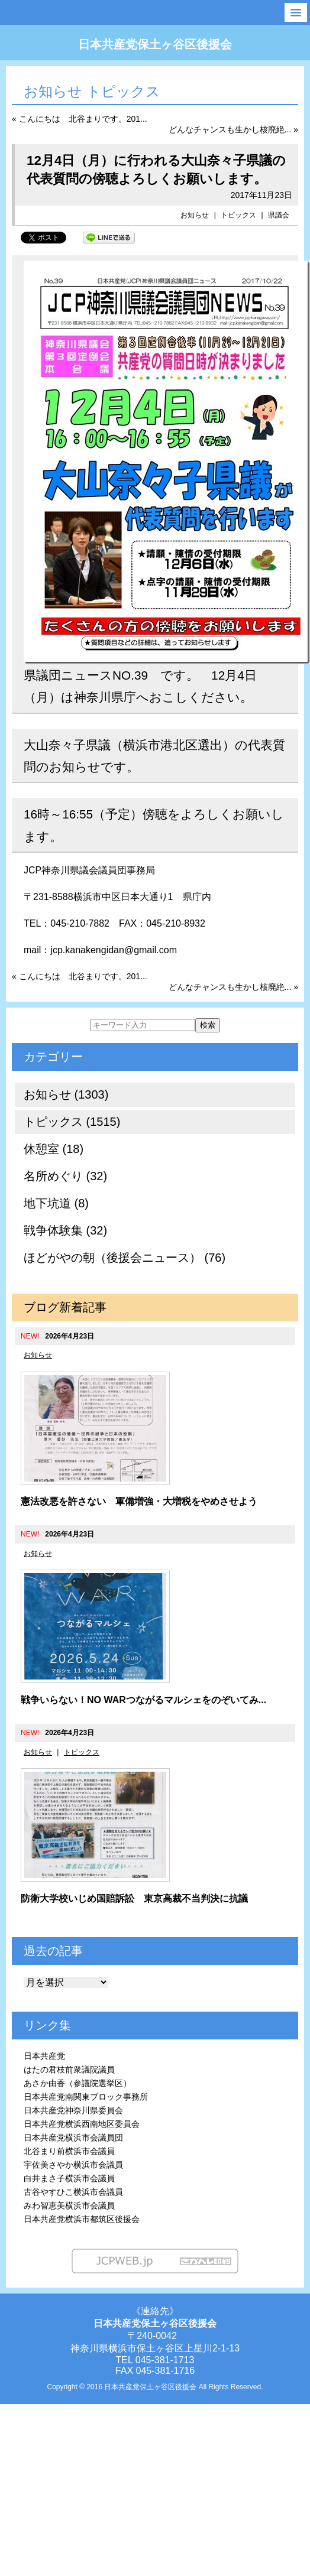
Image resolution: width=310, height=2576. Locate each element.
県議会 (278, 215)
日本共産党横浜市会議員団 (73, 2137)
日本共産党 (44, 2056)
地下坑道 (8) (56, 1203)
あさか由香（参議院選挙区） (77, 2083)
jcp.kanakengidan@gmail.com (113, 950)
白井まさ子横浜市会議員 (69, 2178)
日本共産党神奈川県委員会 (73, 2110)
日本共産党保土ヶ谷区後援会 (155, 44)
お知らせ (194, 215)
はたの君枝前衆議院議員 (69, 2069)
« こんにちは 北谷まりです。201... (79, 119)
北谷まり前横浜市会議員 (69, 2151)
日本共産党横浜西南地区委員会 (82, 2124)
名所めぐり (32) (65, 1176)
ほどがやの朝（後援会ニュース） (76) (124, 1257)
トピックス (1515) (72, 1121)
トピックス (238, 215)
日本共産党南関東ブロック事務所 (86, 2096)
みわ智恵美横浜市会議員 (69, 2205)
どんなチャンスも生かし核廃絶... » (233, 129)
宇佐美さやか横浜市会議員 (73, 2164)
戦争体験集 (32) (65, 1230)
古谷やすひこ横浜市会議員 (73, 2192)
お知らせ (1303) (66, 1094)
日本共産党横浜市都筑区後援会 (82, 2219)
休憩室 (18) (53, 1148)
